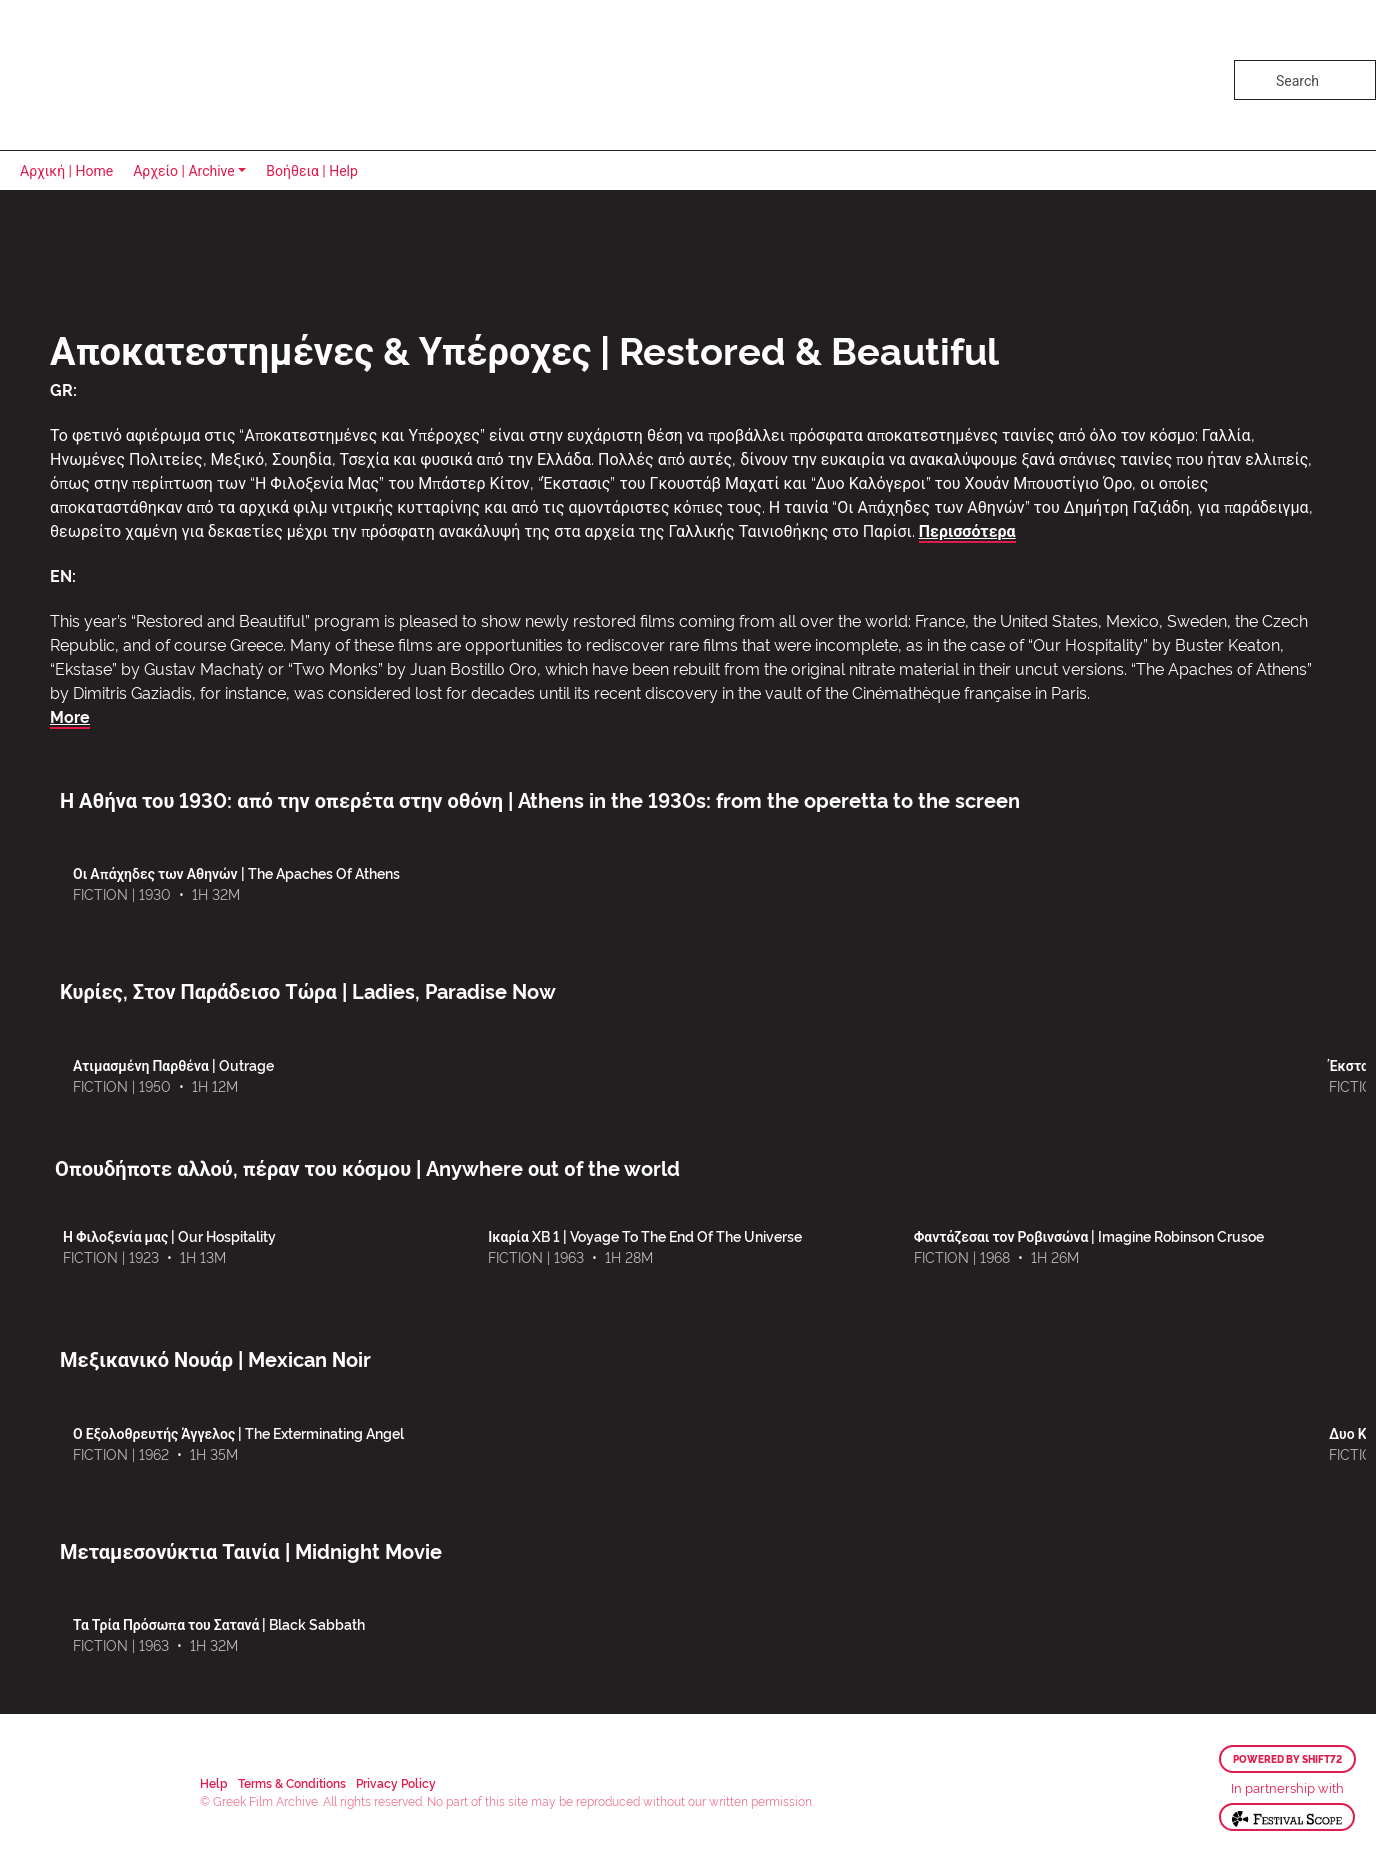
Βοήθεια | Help (312, 171)
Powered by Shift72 (1287, 1759)
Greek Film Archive (102, 75)
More (70, 716)
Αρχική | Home (66, 171)
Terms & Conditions (292, 1782)
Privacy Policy (396, 1782)
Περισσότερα (967, 530)
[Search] (1305, 80)
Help (214, 1782)
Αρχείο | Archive (184, 171)
